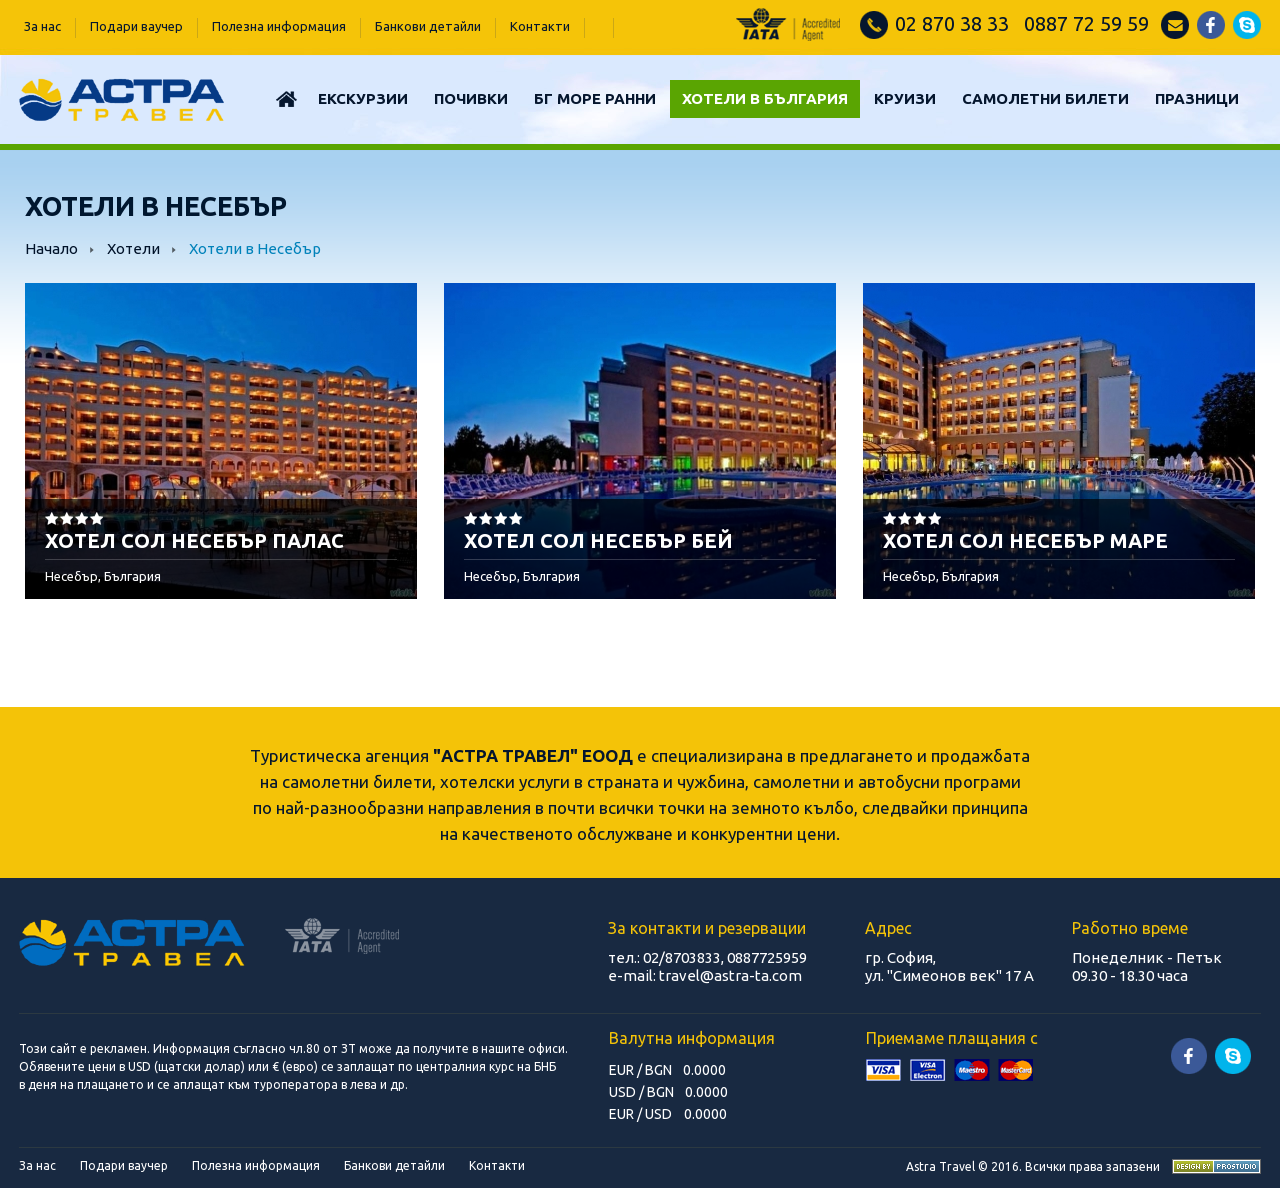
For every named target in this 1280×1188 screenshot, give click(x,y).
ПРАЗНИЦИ (1197, 98)
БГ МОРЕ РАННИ (595, 98)
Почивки (471, 98)
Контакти (540, 26)
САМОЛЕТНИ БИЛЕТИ (1045, 98)
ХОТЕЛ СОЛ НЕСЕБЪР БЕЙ (598, 540)
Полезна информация (279, 26)
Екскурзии (363, 98)
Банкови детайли (428, 26)
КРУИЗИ (905, 98)
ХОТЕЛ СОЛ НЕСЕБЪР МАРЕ (1025, 540)
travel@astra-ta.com (730, 975)
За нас (42, 26)
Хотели (135, 248)
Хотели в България (765, 98)
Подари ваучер (136, 26)
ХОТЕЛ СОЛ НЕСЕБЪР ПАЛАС (194, 540)
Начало (51, 248)
